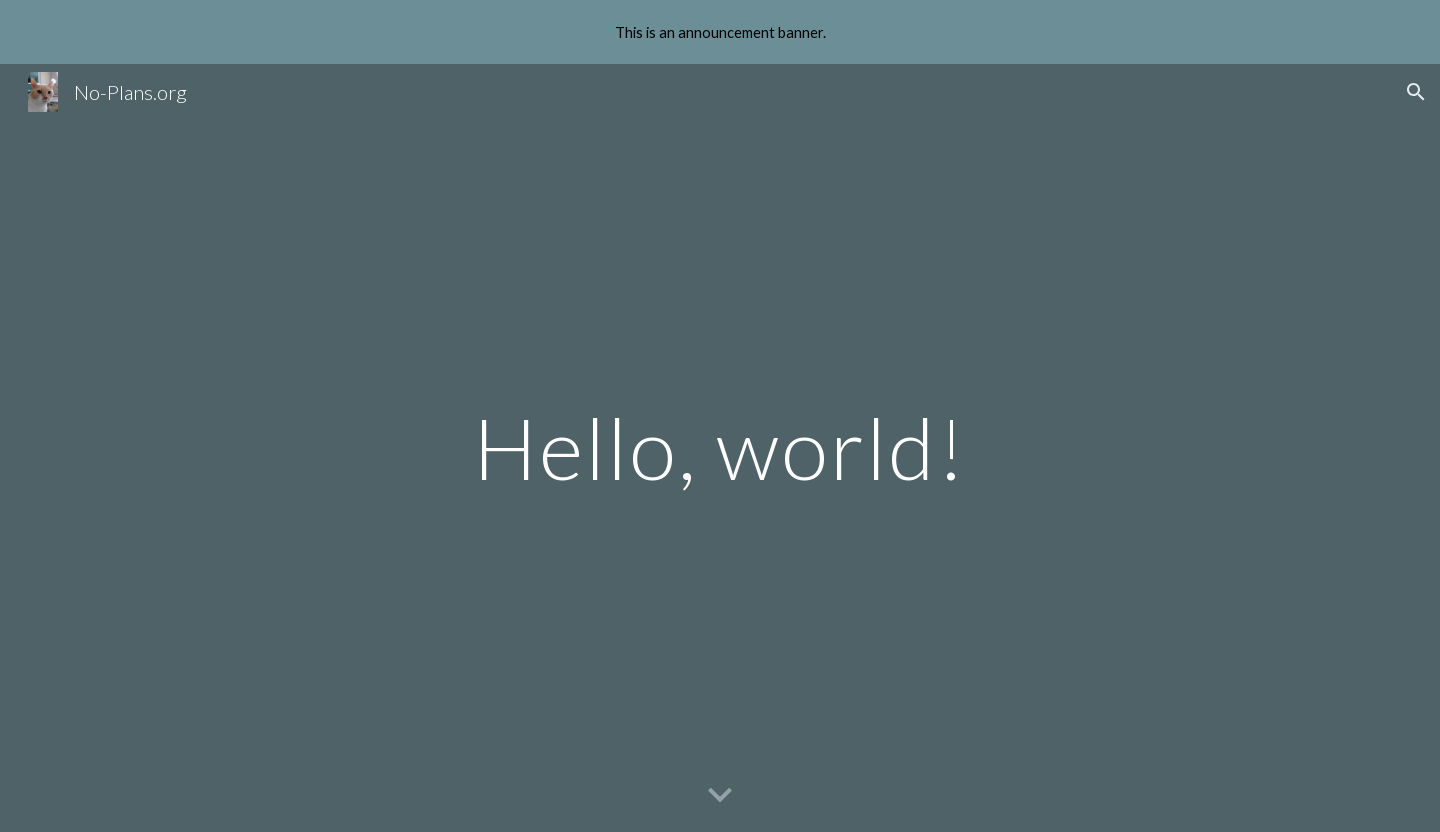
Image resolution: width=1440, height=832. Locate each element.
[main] (720, 447)
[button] (1416, 92)
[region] (720, 32)
